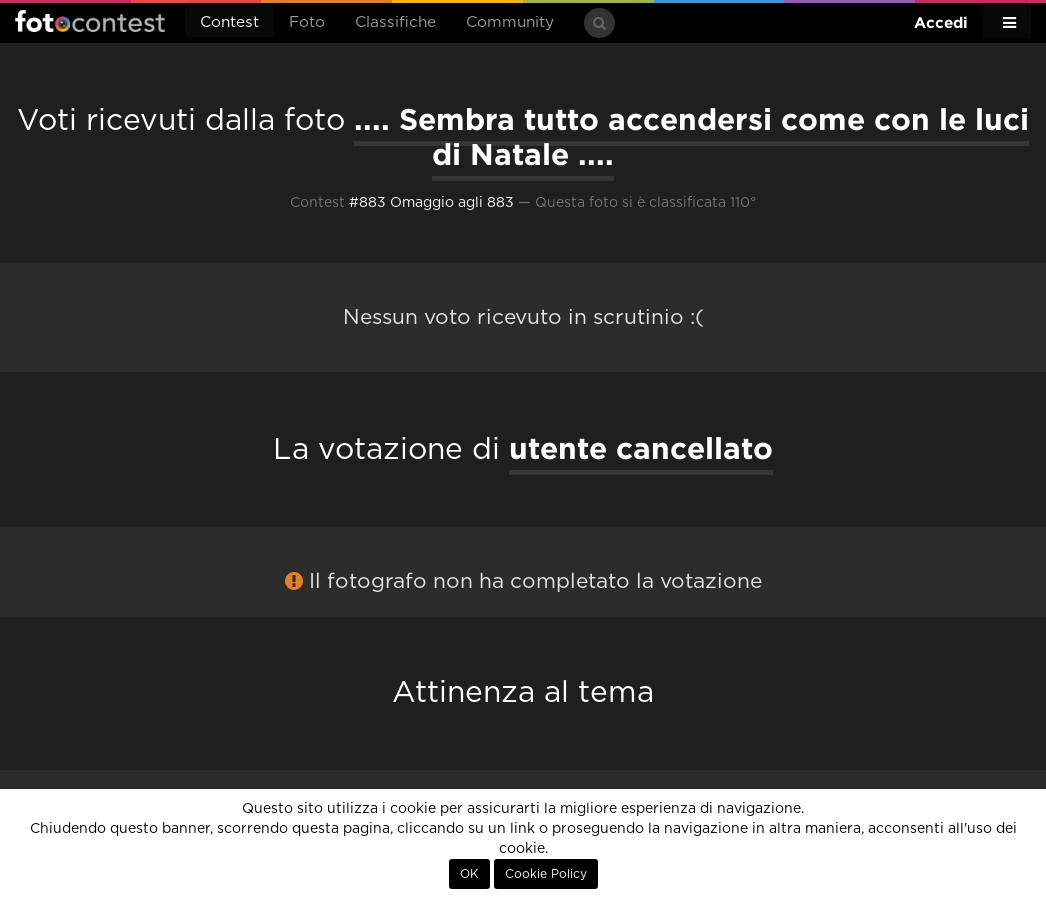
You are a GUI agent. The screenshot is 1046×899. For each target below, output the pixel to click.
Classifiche (395, 22)
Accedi (941, 22)
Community (510, 22)
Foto (307, 22)
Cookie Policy (546, 874)
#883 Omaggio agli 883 (431, 203)
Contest (229, 22)
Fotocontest (90, 21)
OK (469, 874)
